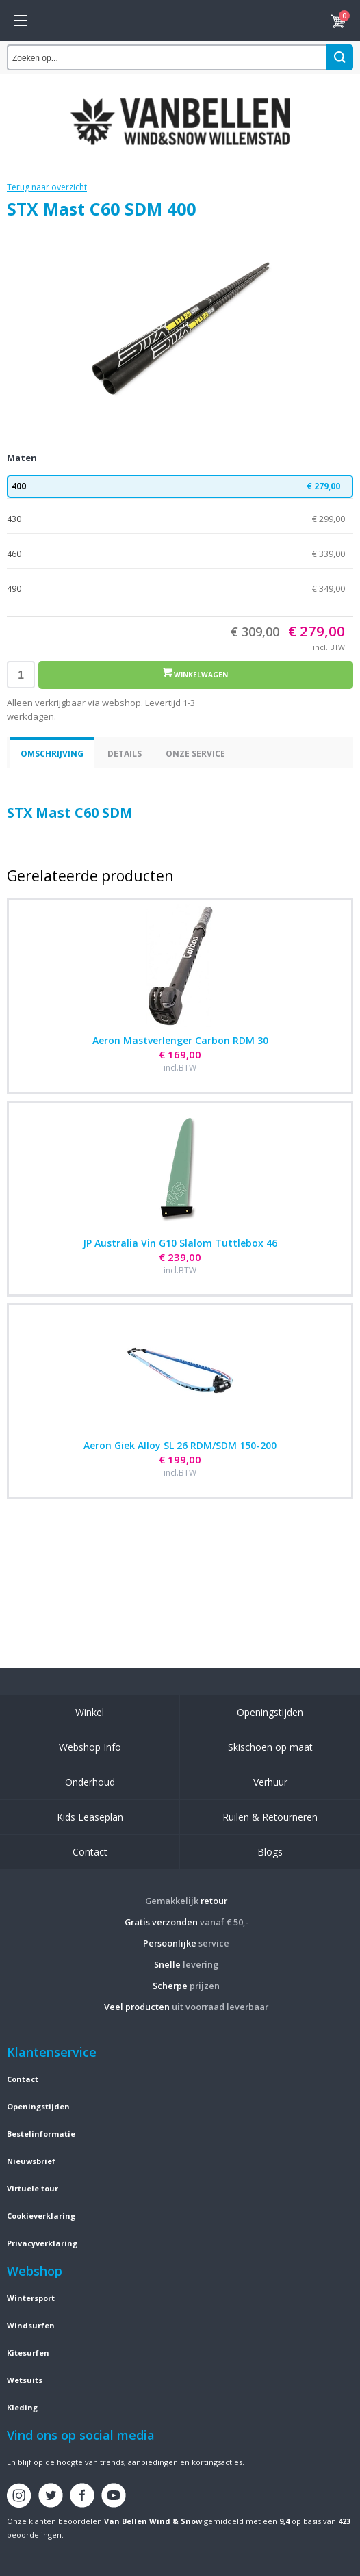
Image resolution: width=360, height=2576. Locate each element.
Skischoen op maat (270, 1747)
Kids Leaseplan (90, 1816)
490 (180, 589)
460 (180, 554)
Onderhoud (90, 1781)
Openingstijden (270, 1712)
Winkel (89, 1712)
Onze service (195, 753)
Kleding (22, 2407)
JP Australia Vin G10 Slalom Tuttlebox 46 (180, 1242)
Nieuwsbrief (31, 2161)
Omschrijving (52, 753)
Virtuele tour (32, 2188)
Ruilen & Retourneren (270, 1816)
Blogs (270, 1851)
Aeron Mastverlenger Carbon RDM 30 (180, 1040)
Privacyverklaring (42, 2243)
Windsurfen (31, 2325)
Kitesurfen (28, 2352)
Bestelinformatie (41, 2134)
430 (180, 519)
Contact (90, 1851)
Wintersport (31, 2298)
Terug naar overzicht (47, 187)
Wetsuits (24, 2380)
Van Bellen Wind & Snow (153, 2521)
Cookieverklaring (41, 2216)
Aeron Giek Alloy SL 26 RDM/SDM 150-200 (180, 1445)
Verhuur (270, 1781)
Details (124, 753)
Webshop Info (90, 1747)
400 (180, 486)
